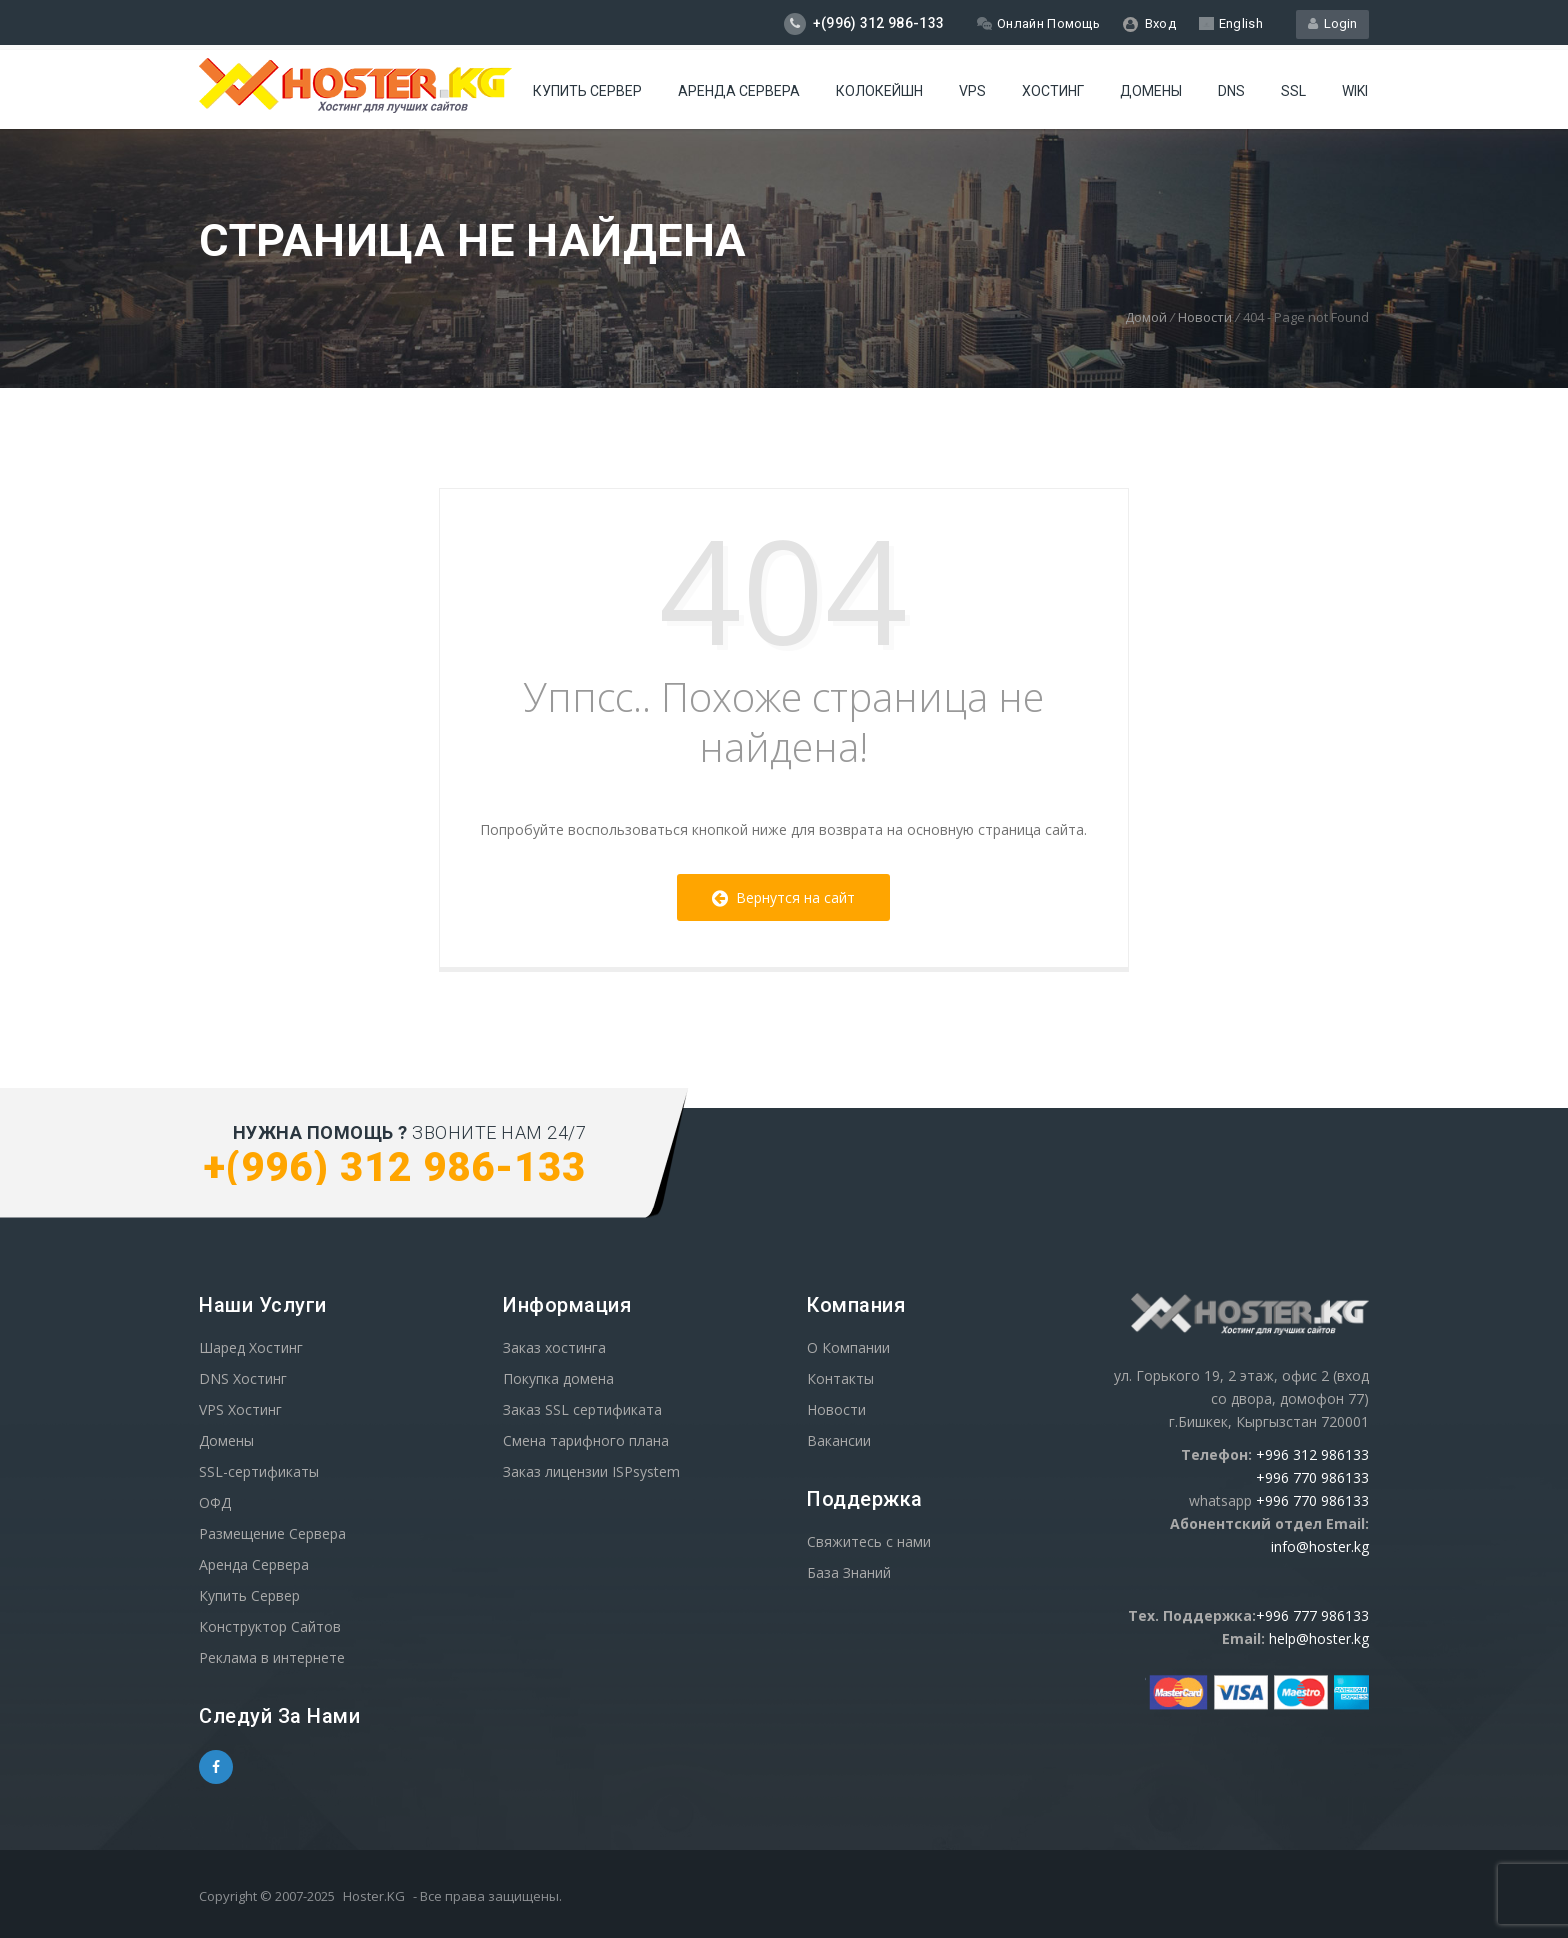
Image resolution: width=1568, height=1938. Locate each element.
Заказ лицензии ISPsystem (591, 1471)
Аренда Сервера (254, 1564)
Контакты (840, 1378)
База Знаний (849, 1572)
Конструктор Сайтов (270, 1626)
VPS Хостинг (240, 1409)
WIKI (1355, 91)
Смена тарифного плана (586, 1440)
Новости (1205, 317)
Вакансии (839, 1440)
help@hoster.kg (1319, 1638)
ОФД (215, 1502)
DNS (1231, 91)
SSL (1293, 91)
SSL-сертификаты (259, 1471)
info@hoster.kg (1320, 1546)
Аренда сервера (739, 91)
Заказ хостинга (554, 1347)
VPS (972, 91)
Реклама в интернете (272, 1657)
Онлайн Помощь (1038, 23)
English (1231, 23)
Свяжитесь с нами (869, 1541)
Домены (1151, 91)
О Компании (848, 1347)
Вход (1149, 24)
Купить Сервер (587, 91)
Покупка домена (558, 1378)
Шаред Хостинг (251, 1347)
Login (1332, 23)
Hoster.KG (374, 1896)
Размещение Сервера (272, 1533)
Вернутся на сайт (783, 897)
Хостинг (1053, 91)
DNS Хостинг (243, 1378)
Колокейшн (879, 91)
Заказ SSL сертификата (582, 1409)
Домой (1146, 317)
